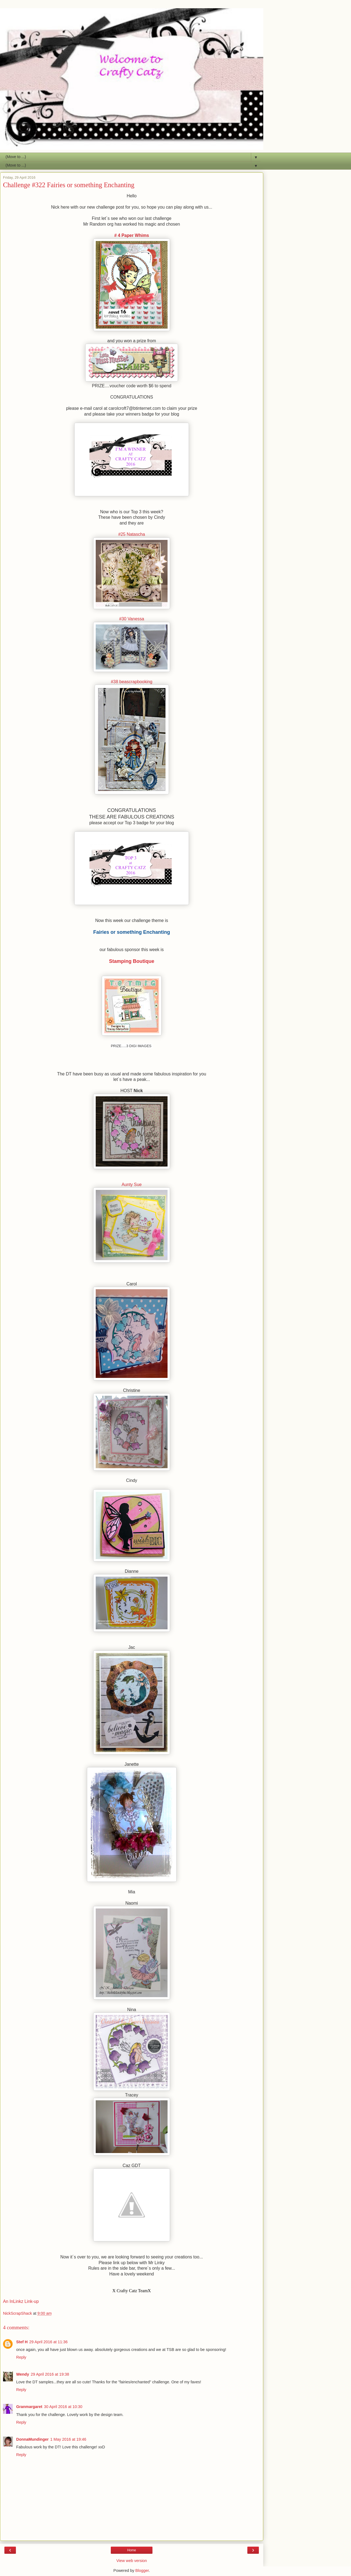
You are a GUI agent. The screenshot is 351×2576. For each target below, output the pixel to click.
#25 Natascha (131, 534)
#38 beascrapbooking (131, 681)
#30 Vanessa (131, 618)
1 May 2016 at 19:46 (68, 2439)
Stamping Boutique (131, 961)
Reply (21, 2357)
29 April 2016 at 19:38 (50, 2374)
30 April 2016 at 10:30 (63, 2406)
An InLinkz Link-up (21, 2301)
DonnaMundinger (32, 2439)
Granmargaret (29, 2406)
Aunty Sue (131, 1184)
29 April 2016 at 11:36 (48, 2342)
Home (131, 2550)
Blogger (142, 2570)
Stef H (22, 2342)
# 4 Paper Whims (131, 235)
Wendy (22, 2374)
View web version (131, 2560)
